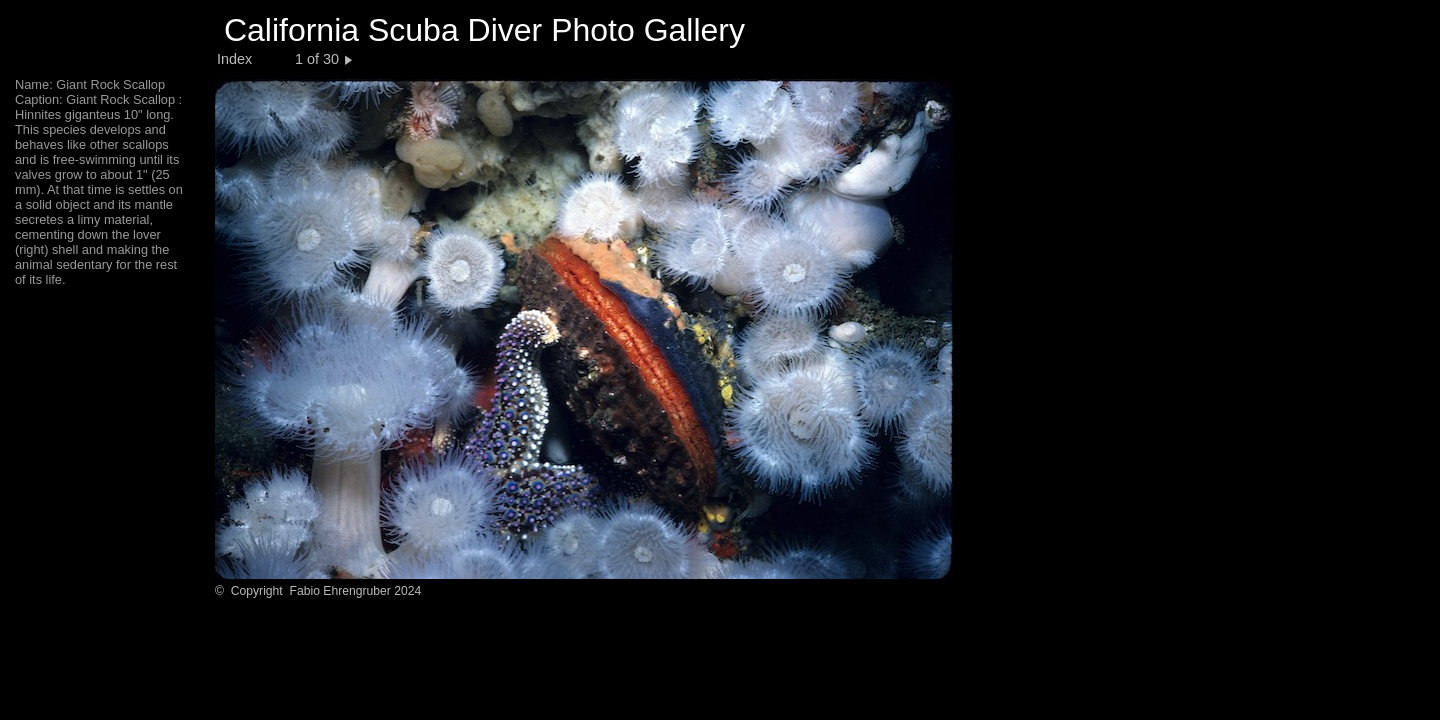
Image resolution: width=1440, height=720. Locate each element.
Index (234, 59)
